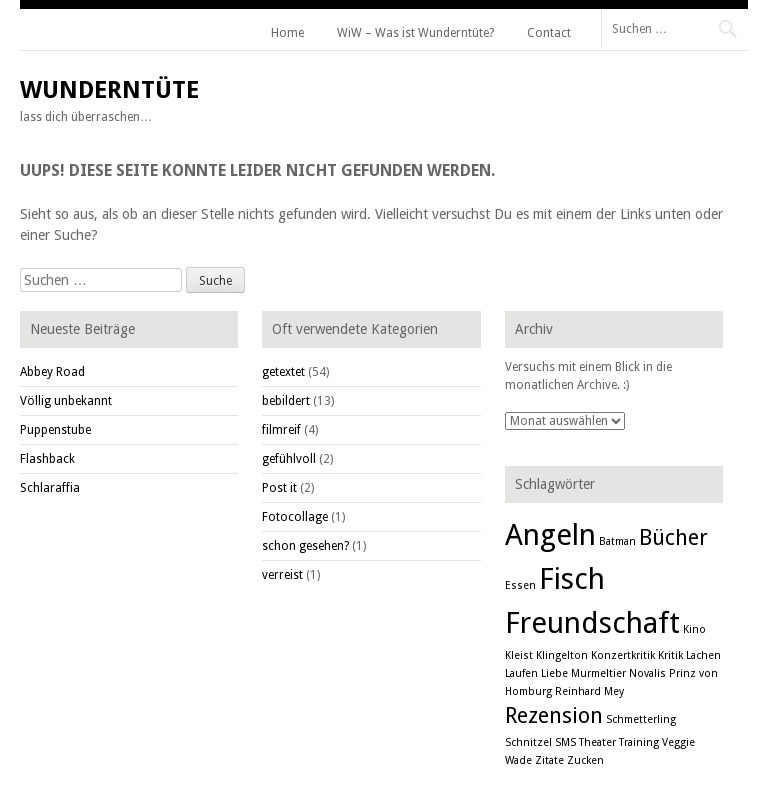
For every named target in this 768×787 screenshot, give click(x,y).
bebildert (286, 401)
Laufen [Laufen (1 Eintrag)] (521, 673)
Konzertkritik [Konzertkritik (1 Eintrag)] (623, 655)
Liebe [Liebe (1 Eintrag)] (554, 673)
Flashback (47, 459)
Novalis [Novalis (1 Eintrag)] (647, 673)
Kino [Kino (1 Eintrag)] (694, 629)
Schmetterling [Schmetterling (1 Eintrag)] (641, 719)
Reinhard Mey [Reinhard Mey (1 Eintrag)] (589, 691)
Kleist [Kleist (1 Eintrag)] (519, 655)
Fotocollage (295, 517)
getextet (283, 372)
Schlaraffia (50, 488)
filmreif (281, 430)
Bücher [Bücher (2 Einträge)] (673, 537)
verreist (282, 575)
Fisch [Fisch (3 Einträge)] (572, 579)
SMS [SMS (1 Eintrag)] (565, 742)
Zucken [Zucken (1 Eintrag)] (585, 760)
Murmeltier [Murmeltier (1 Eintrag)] (598, 673)
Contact (549, 33)
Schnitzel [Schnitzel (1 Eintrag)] (528, 742)
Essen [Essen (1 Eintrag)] (520, 585)
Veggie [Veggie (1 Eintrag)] (678, 742)
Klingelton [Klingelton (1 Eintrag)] (562, 655)
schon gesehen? (305, 546)
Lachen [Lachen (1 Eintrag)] (703, 655)
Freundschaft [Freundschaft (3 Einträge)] (592, 623)
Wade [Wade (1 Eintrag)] (518, 760)
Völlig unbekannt (66, 401)
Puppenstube (55, 430)
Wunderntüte (109, 90)
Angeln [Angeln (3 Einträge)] (550, 535)
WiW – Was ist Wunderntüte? (415, 33)
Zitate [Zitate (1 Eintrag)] (549, 760)
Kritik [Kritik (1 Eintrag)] (670, 655)
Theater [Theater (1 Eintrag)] (597, 742)
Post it (279, 488)
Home (287, 33)
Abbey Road (52, 372)
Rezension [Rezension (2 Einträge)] (554, 715)
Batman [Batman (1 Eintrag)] (617, 541)
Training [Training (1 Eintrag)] (639, 742)
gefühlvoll (289, 459)
